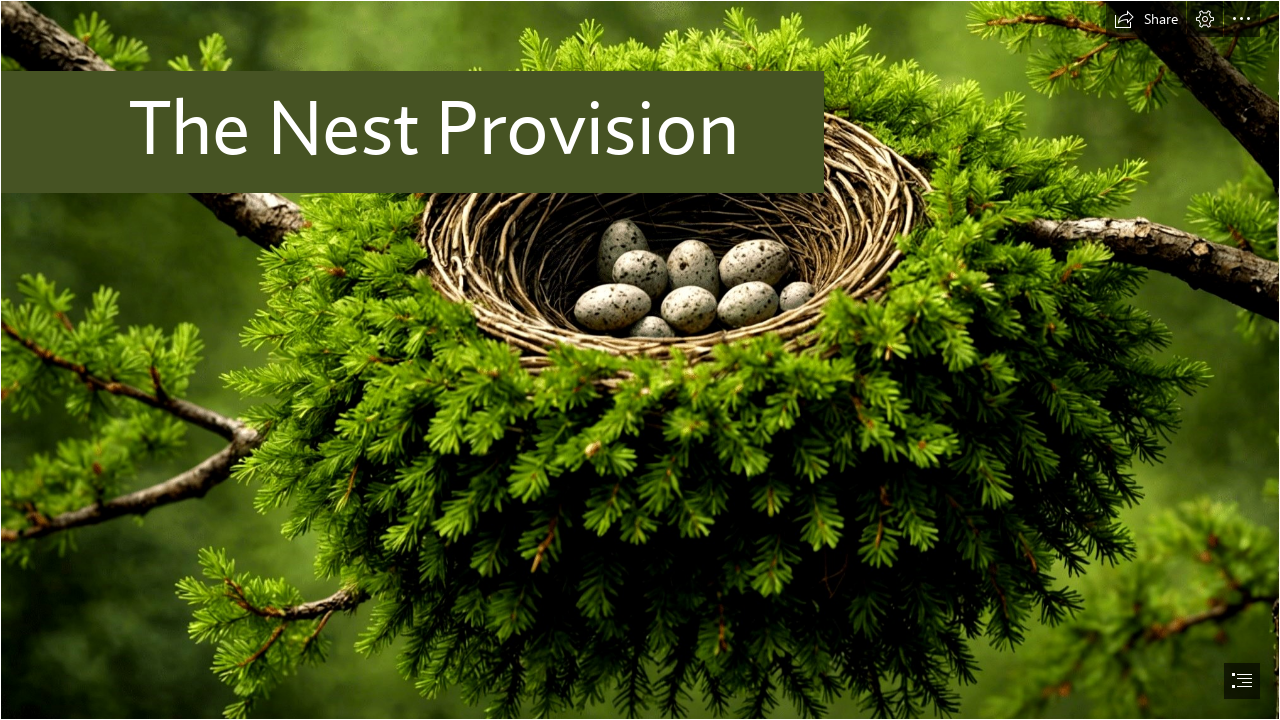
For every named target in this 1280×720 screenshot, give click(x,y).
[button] (1146, 19)
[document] (640, 360)
